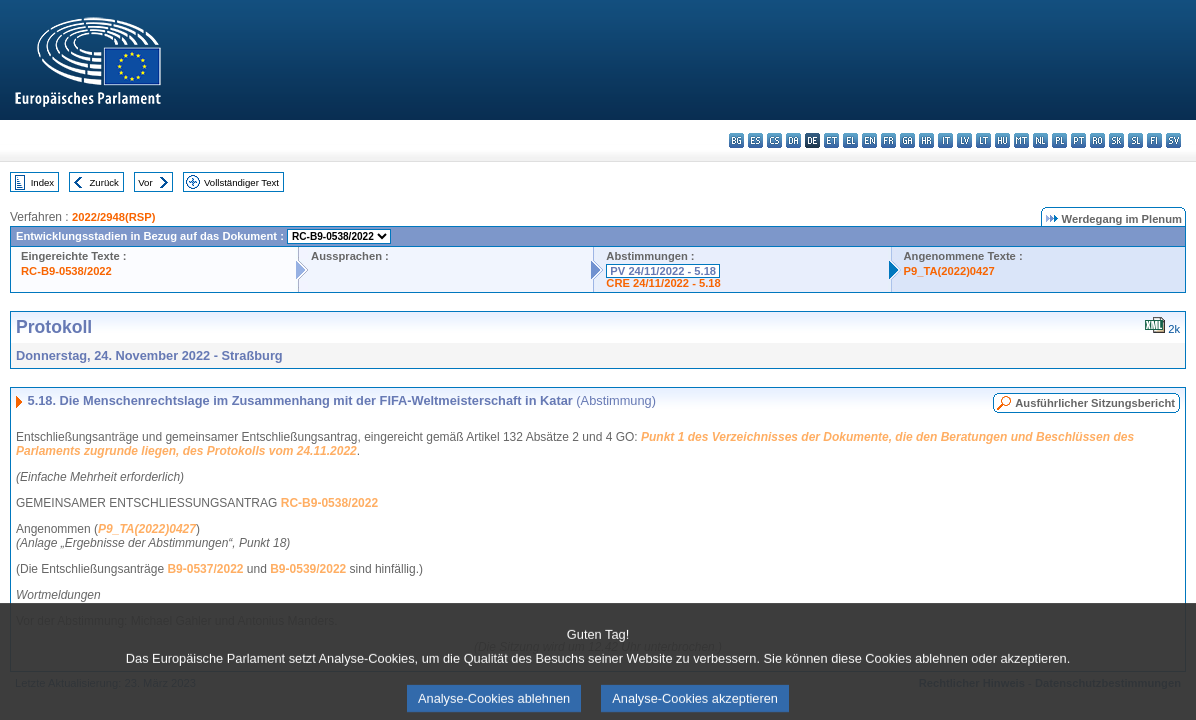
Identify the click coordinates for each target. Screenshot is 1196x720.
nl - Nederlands (1040, 140)
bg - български (736, 140)
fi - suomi (1154, 140)
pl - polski (1059, 140)
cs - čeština (774, 140)
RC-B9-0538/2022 (66, 271)
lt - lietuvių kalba (983, 140)
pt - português (1078, 140)
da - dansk (793, 140)
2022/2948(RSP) (113, 217)
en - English (869, 140)
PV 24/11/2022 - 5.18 (663, 271)
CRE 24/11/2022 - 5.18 (663, 283)
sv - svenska (1173, 140)
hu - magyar (1002, 140)
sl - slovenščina (1135, 140)
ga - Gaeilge (907, 140)
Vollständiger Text (241, 182)
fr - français (888, 140)
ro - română (1097, 140)
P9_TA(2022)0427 (949, 271)
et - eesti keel (831, 140)
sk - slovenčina (1116, 140)
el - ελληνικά (850, 140)
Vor (145, 182)
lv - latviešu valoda (964, 140)
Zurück (104, 182)
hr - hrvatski (926, 140)
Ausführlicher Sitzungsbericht (1095, 403)
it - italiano (945, 140)
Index (42, 182)
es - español (755, 140)
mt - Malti (1021, 140)
